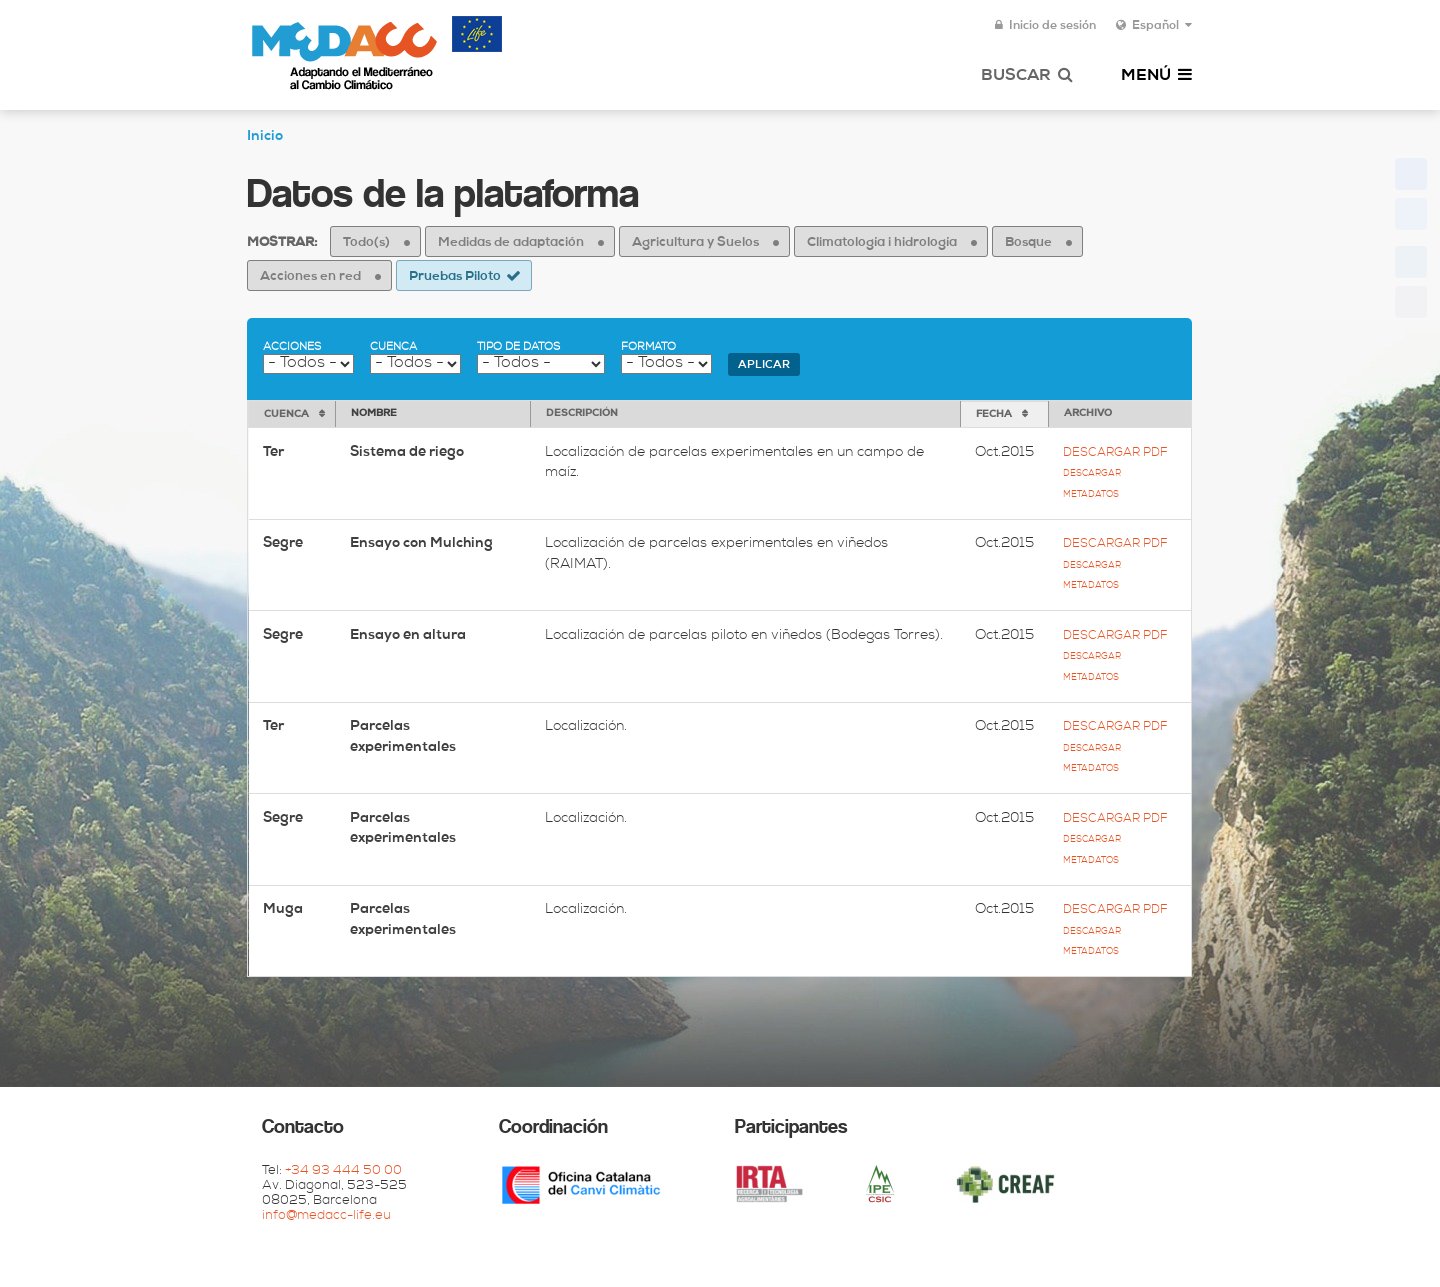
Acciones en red (310, 277)
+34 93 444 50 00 (343, 1171)
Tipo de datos (518, 347)
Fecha (994, 415)
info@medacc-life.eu (326, 1216)
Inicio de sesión (1045, 26)
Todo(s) (366, 243)
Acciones (292, 347)
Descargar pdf (1115, 453)
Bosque (1028, 243)
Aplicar (764, 365)
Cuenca (393, 347)
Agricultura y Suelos (695, 243)
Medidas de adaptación (511, 243)
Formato (648, 347)
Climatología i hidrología (882, 243)
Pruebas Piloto (455, 277)
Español (1154, 26)
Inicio (265, 137)
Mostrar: (282, 243)
